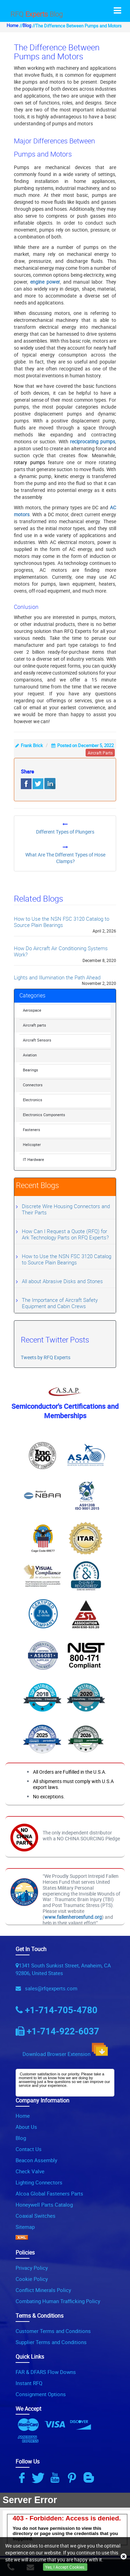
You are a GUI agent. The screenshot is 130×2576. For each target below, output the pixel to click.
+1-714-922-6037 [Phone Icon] (63, 2031)
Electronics (32, 1099)
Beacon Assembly (36, 2160)
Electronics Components (44, 1114)
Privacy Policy (32, 2267)
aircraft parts (100, 752)
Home (12, 25)
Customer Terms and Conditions (53, 2330)
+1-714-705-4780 (61, 2010)
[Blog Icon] (90, 2477)
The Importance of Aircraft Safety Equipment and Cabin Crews (60, 1303)
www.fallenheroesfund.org (73, 1917)
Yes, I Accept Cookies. (65, 2567)
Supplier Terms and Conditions (51, 2342)
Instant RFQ (29, 2383)
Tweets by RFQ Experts (45, 1357)
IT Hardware (33, 1159)
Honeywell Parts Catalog (44, 2204)
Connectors (33, 1084)
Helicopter (32, 1144)
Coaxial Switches (35, 2215)
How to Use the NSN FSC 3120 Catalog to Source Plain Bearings (61, 921)
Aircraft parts (34, 1025)
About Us (26, 2126)
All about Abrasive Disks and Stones (62, 1281)
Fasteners (31, 1129)
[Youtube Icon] (56, 2477)
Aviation (30, 1054)
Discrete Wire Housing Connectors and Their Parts (66, 1209)
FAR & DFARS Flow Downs (46, 2371)
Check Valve (30, 2171)
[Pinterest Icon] (73, 2477)
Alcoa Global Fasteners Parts (49, 2193)
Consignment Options (41, 2394)
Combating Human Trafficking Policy (58, 2301)
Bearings (30, 1069)
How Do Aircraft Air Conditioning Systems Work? (61, 951)
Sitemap (25, 2226)
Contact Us (29, 2149)
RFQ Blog (36, 13)
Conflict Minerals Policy (43, 2289)
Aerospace (32, 1010)
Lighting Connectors (39, 2182)
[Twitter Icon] (39, 2477)
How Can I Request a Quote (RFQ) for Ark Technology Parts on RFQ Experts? (65, 1234)
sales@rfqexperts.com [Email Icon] (49, 1988)
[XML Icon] (22, 2237)
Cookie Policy (32, 2278)
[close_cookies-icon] (124, 2557)
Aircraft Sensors (37, 1040)
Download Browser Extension (65, 2050)
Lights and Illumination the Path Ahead (57, 977)
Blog (27, 25)
